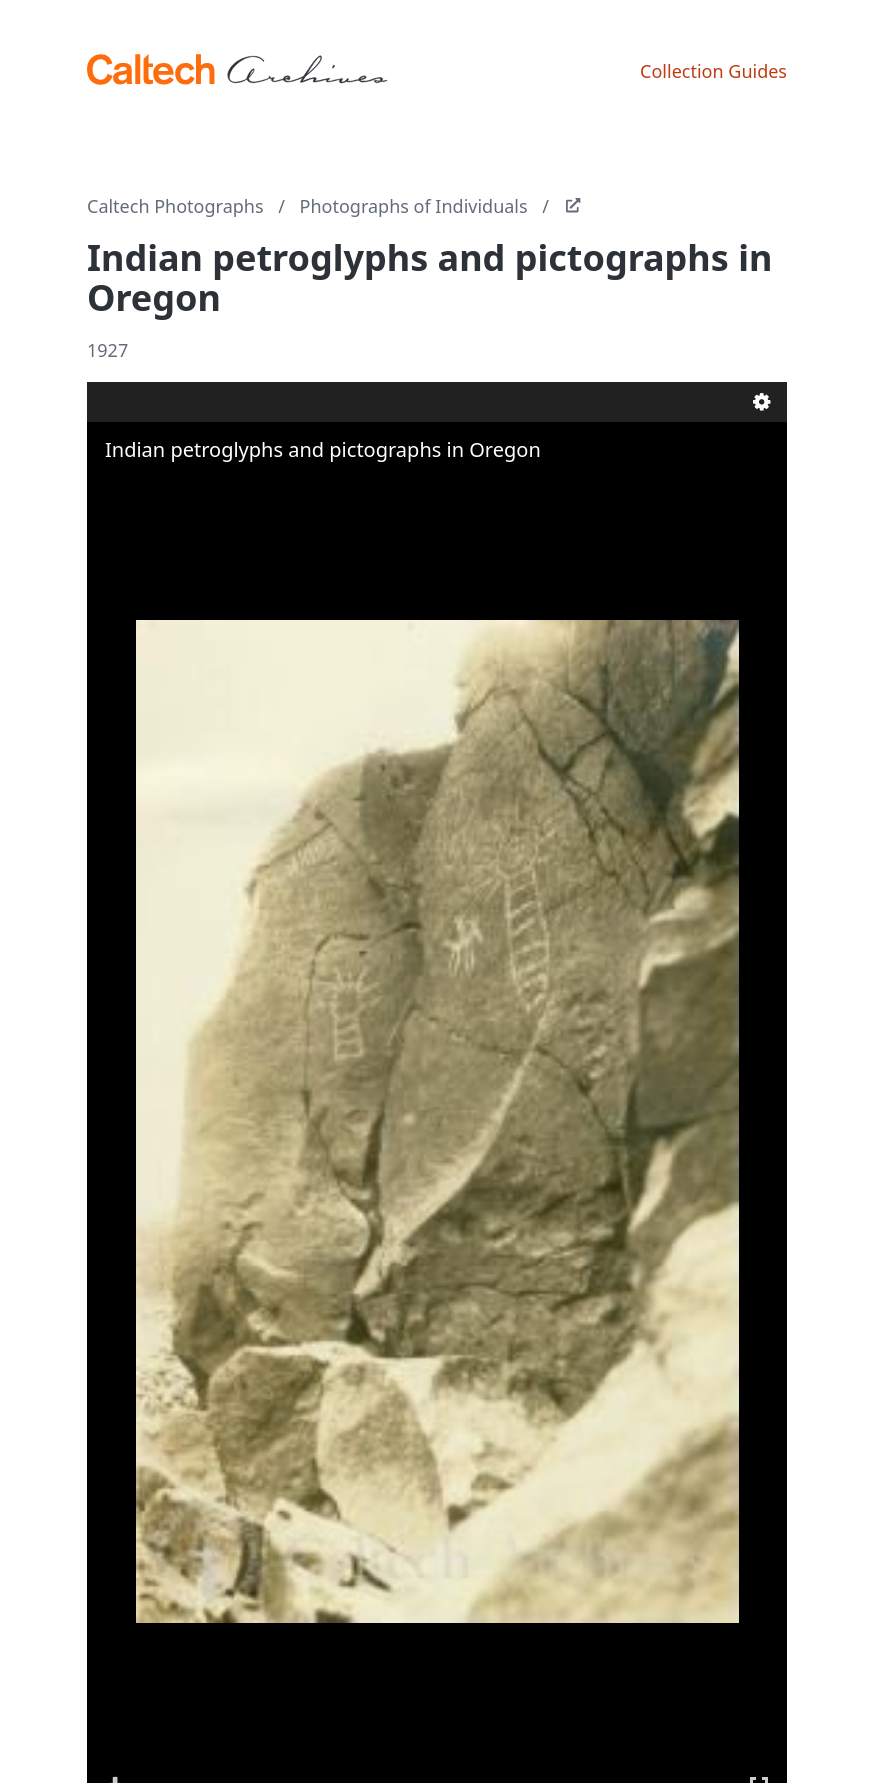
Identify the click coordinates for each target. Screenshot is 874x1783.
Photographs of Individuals (414, 206)
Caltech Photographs (175, 206)
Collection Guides (713, 71)
